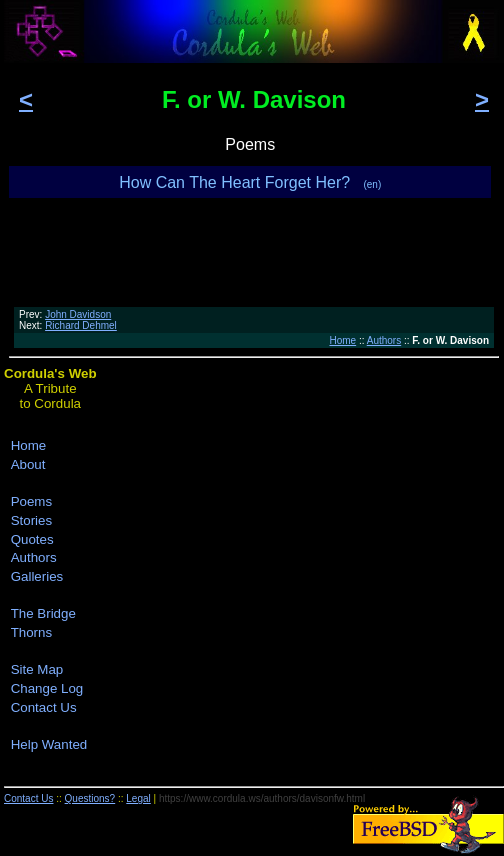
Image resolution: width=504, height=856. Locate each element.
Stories (31, 520)
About (28, 464)
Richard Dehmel (81, 325)
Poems (31, 501)
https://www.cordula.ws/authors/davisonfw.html (262, 798)
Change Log (47, 688)
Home (342, 340)
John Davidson (78, 314)
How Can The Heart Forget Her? (250, 182)
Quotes (32, 539)
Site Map (37, 669)
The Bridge (43, 613)
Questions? (90, 798)
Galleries (37, 576)
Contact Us (44, 707)
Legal (138, 798)
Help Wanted (49, 744)
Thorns (31, 632)
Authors (384, 340)
